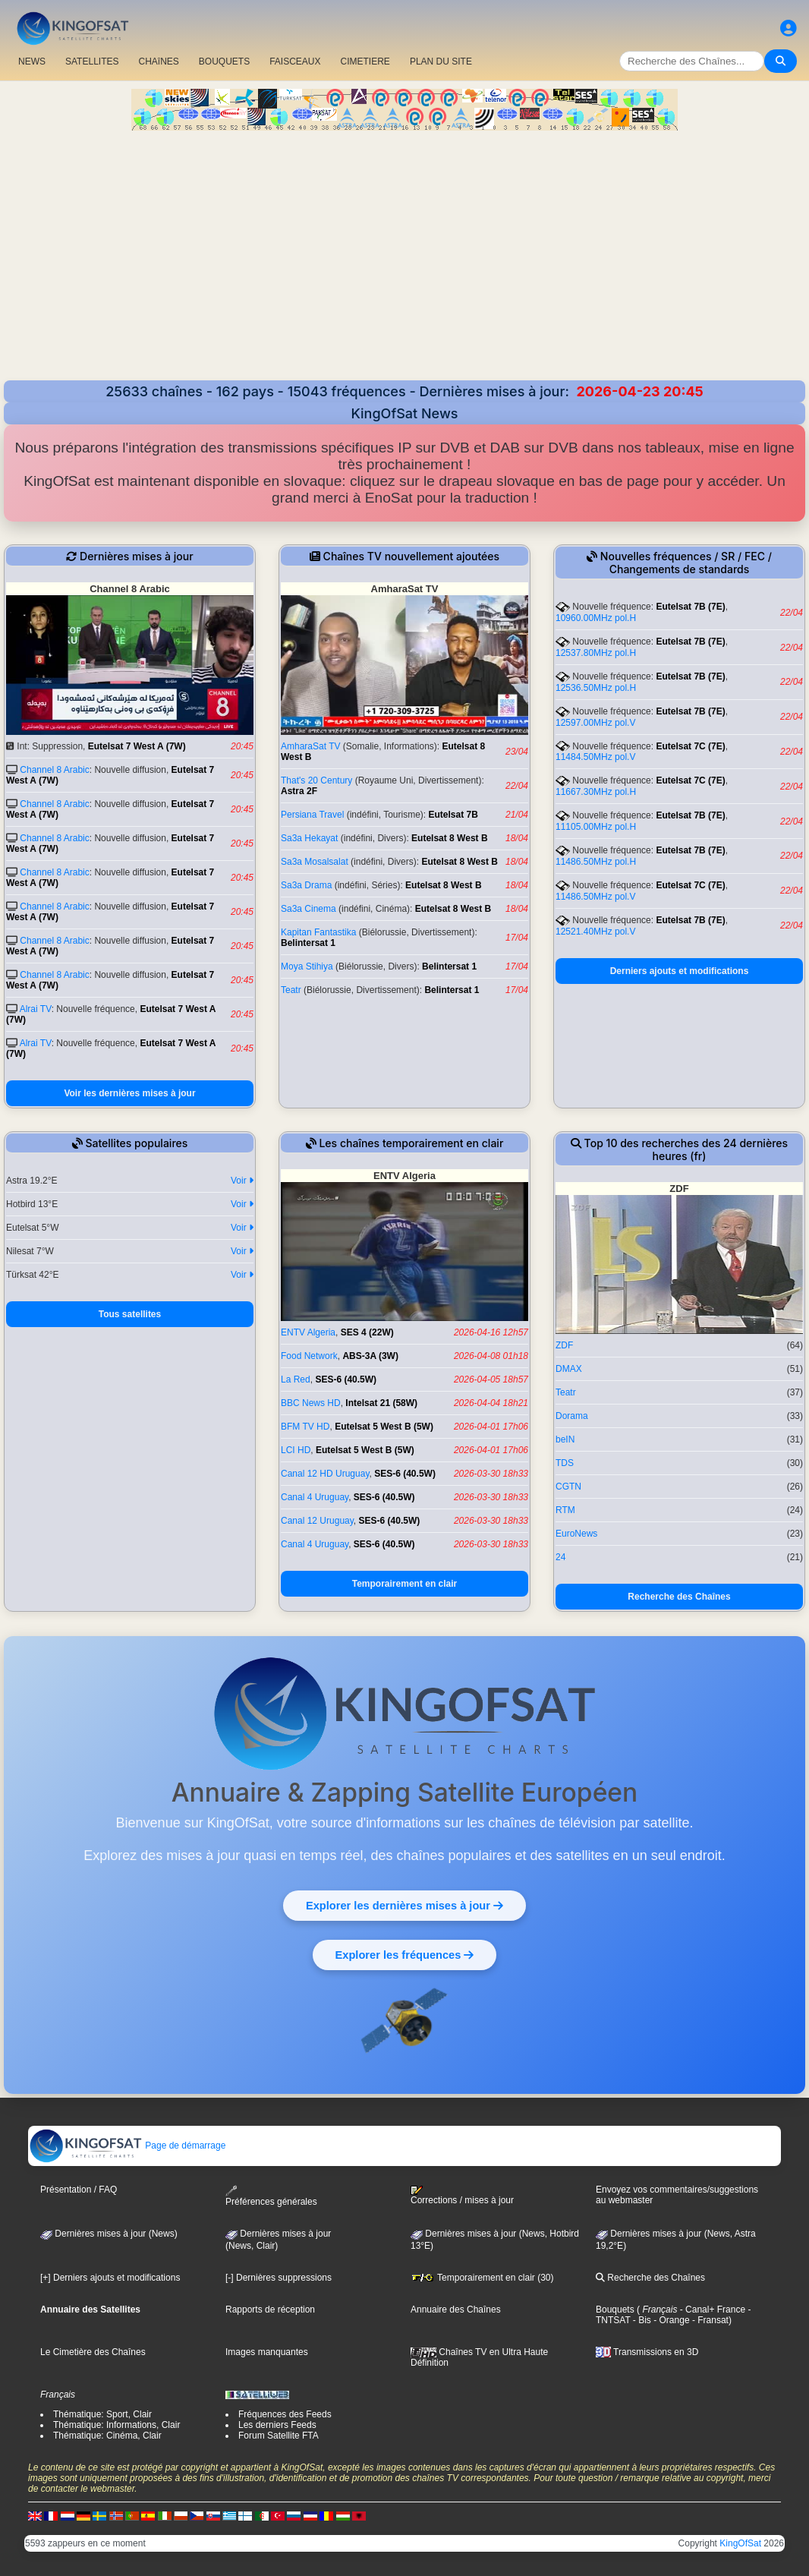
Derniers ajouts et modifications (679, 971)
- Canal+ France (711, 2309)
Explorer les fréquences (404, 1954)
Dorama (572, 1416)
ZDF (564, 1345)
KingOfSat (740, 2543)
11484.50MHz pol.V (595, 757)
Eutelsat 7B (453, 814)
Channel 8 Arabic (54, 770)
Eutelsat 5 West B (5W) (384, 1426)
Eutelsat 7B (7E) (690, 606)
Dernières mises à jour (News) (109, 2233)
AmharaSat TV (310, 746)
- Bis (641, 2320)
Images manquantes (266, 2352)
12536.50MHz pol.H (596, 688)
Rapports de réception (270, 2309)
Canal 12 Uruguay (317, 1520)
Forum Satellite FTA (278, 2435)
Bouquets (615, 2309)
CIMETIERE (365, 61)
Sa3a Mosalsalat (314, 861)
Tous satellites (130, 1314)
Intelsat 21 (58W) (381, 1403)
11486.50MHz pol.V (595, 896)
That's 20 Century (316, 780)
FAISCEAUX (294, 61)
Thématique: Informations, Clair (116, 2425)
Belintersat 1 (308, 943)
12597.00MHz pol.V (595, 722)
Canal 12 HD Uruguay (325, 1473)
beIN (565, 1439)
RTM (565, 1510)
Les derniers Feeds (277, 2425)
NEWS (32, 61)
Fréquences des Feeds (285, 2414)
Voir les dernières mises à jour (129, 1093)
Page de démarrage (127, 2145)
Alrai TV (36, 1009)
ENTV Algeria (308, 1332)
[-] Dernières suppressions (278, 2277)
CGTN (568, 1486)
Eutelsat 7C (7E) (690, 746)
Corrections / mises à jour (462, 2196)
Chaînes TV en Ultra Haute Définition (479, 2357)
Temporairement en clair (405, 1583)
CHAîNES (158, 61)
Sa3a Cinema (308, 908)
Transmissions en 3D (647, 2352)
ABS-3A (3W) (370, 1356)
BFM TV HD (305, 1426)
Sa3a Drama (306, 885)
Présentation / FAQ (78, 2189)
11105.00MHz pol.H (596, 826)
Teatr (291, 990)
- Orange (670, 2320)
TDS (565, 1463)
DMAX (569, 1369)
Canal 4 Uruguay (314, 1497)
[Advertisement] (404, 257)
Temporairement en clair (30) (482, 2277)
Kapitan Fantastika (318, 932)
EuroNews (576, 1533)
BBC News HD (311, 1403)
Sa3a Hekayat (309, 838)
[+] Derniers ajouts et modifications (110, 2277)
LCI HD (295, 1450)
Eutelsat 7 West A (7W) (137, 746)
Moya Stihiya (307, 966)
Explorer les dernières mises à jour (404, 1905)
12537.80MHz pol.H (596, 653)
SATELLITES (91, 61)
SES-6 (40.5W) (345, 1379)
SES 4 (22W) (367, 1332)
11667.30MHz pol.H (596, 792)
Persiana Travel (312, 814)
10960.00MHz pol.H (596, 618)
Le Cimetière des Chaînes (93, 2352)
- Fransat (709, 2320)
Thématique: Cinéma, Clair (107, 2435)
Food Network (309, 1356)
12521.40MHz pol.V (595, 931)
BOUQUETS (224, 61)
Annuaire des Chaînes (456, 2309)
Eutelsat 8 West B (449, 838)
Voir (242, 1180)
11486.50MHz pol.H (596, 861)
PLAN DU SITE (441, 61)
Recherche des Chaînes (679, 1596)
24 (560, 1557)
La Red (295, 1379)
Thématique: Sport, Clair (102, 2414)
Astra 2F (299, 791)
